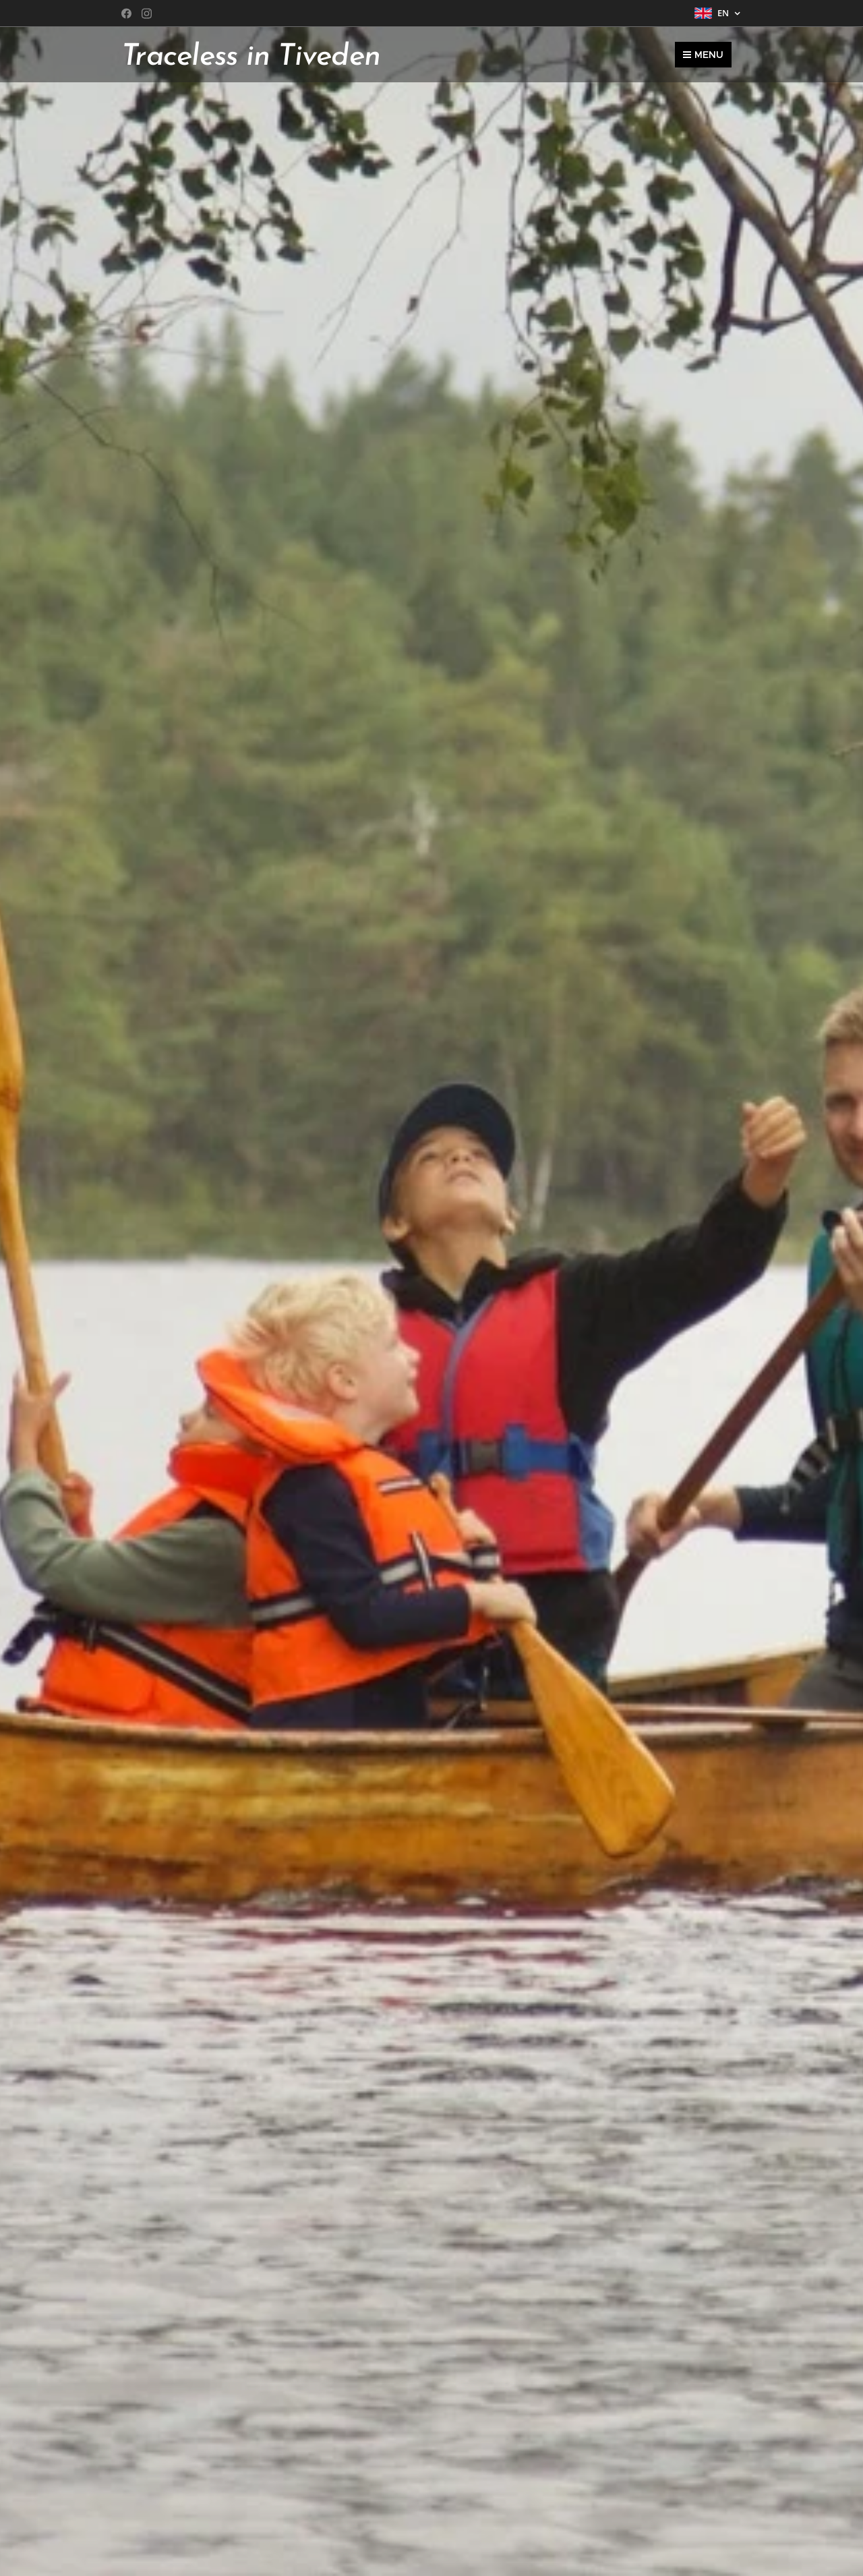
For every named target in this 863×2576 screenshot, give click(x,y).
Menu (703, 55)
